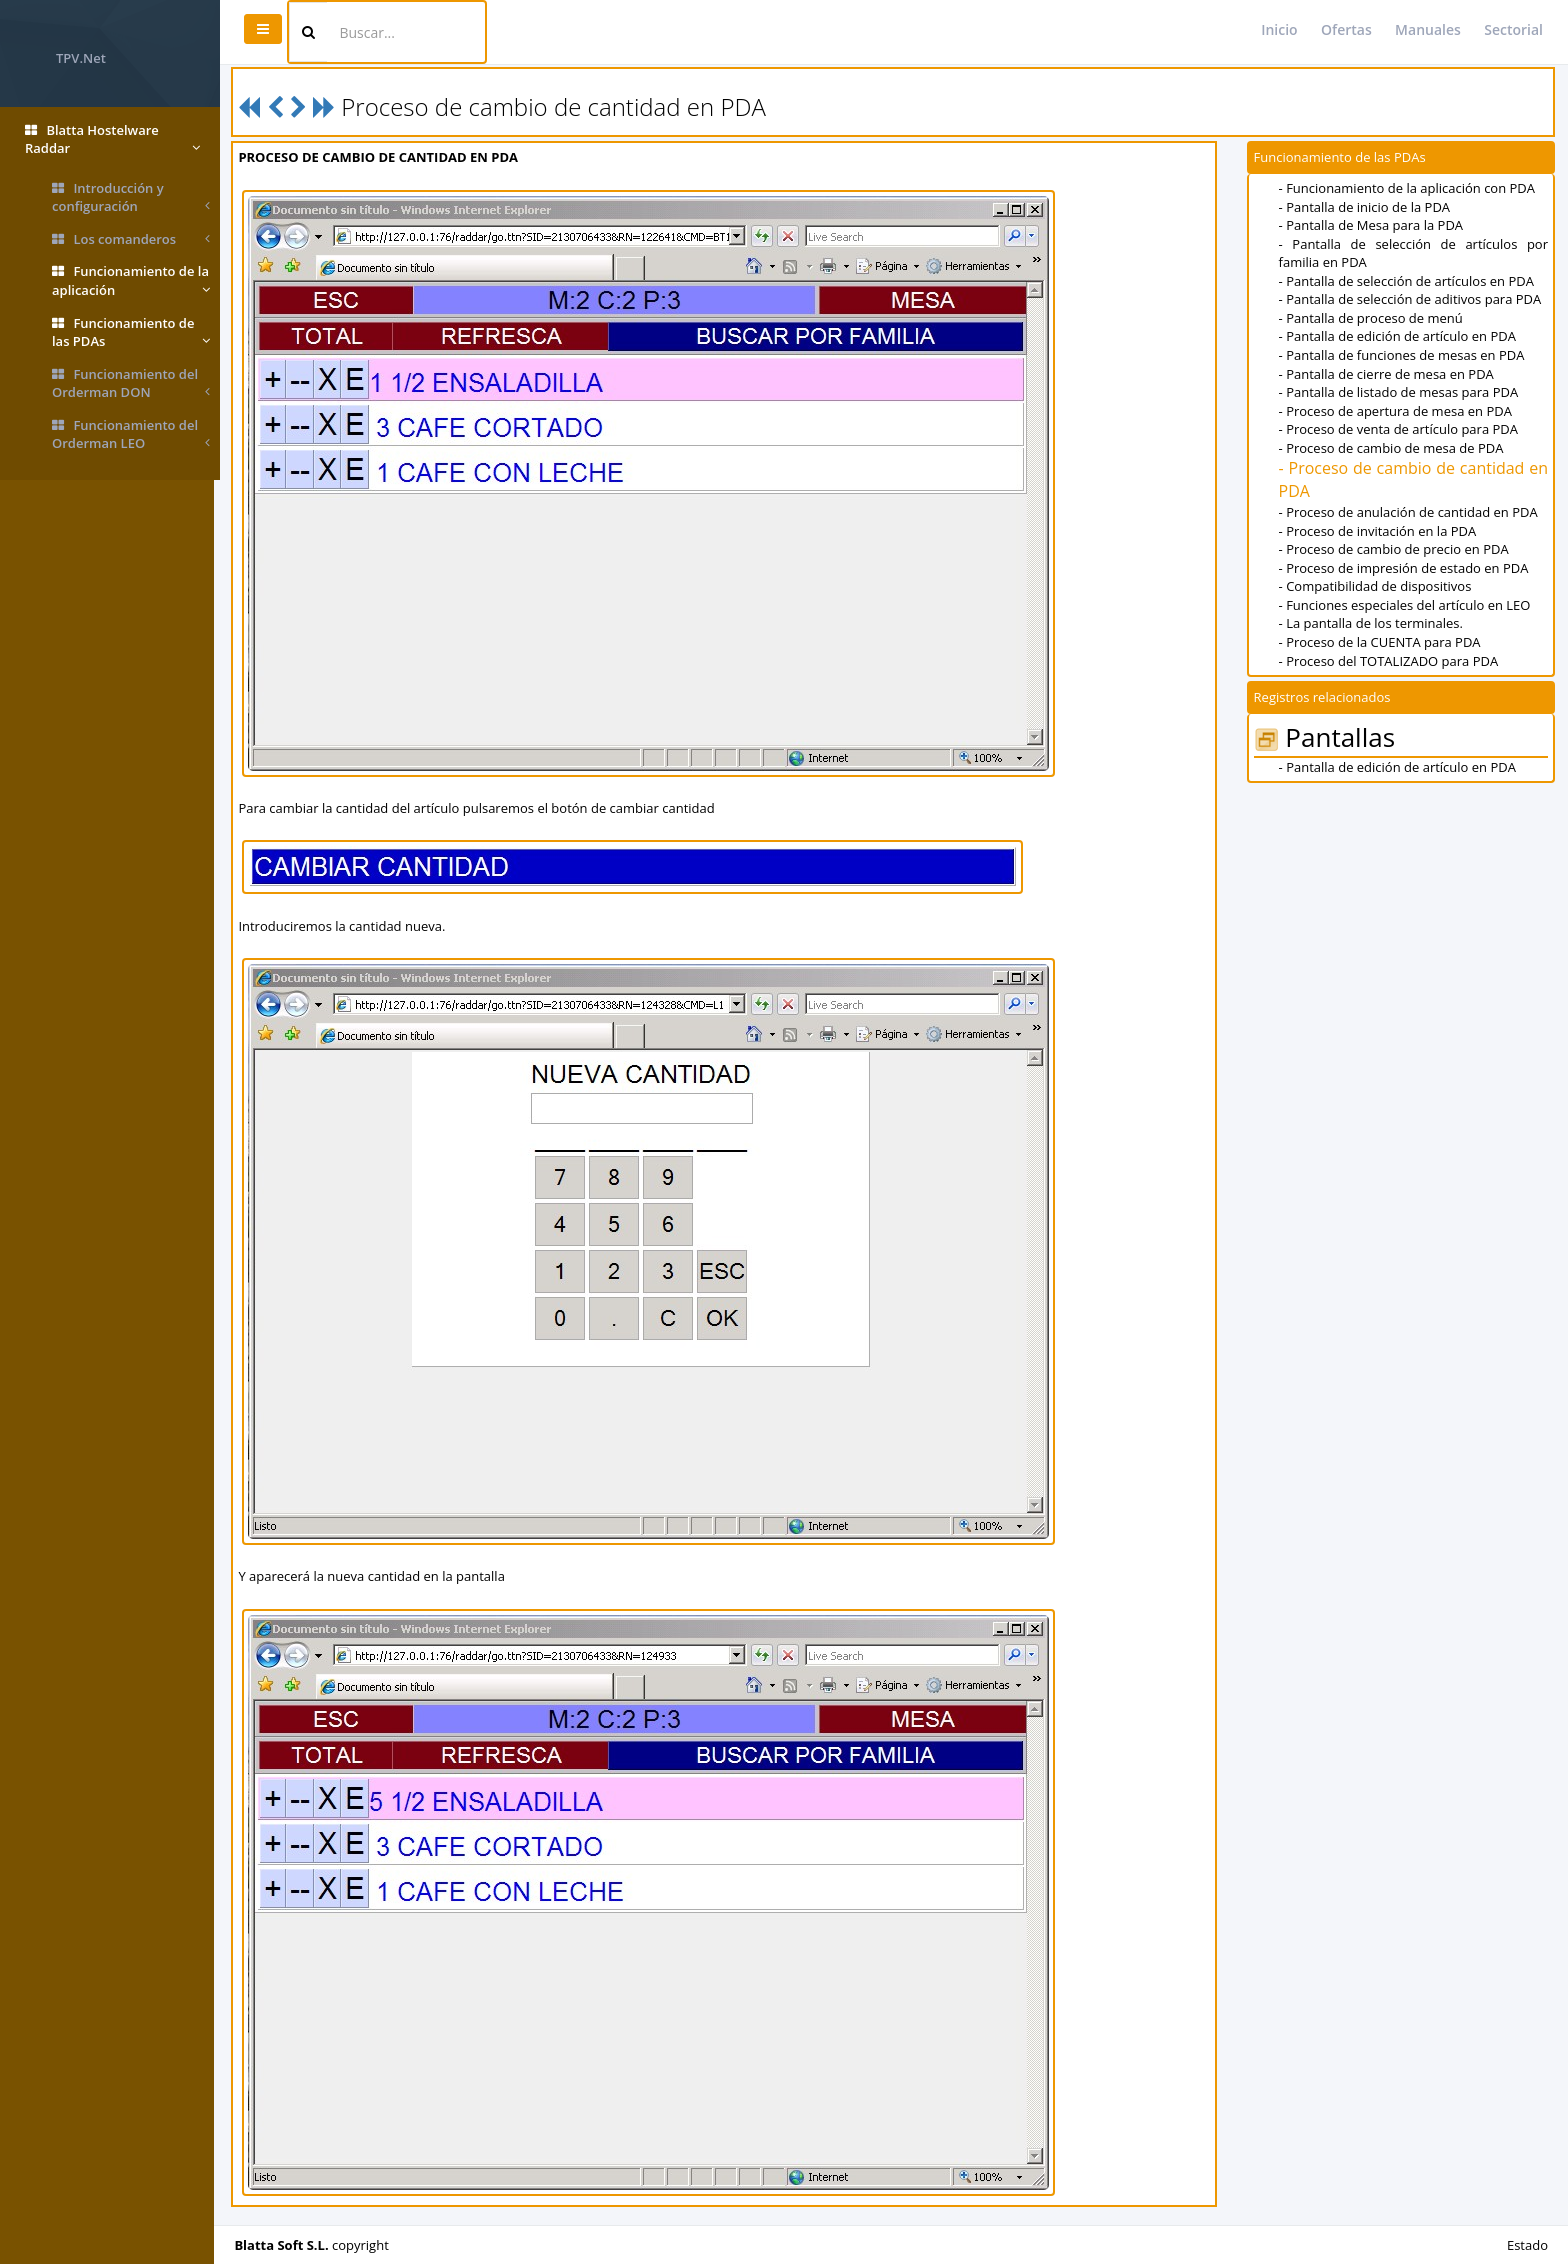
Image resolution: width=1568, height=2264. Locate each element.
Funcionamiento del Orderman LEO (131, 434)
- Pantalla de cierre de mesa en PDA (1387, 374)
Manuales (1428, 29)
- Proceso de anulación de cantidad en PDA (1409, 512)
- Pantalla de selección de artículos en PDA (1407, 281)
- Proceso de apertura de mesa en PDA (1396, 411)
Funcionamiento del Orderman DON (131, 383)
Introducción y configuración (131, 197)
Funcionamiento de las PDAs (131, 332)
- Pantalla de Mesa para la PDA (1372, 225)
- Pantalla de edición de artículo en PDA (1398, 336)
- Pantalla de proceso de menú (1372, 318)
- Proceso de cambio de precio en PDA (1395, 549)
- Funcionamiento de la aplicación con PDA (1408, 188)
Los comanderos (131, 239)
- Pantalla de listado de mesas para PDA (1400, 392)
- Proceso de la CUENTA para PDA (1381, 642)
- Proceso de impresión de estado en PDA (1405, 568)
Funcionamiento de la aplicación (131, 280)
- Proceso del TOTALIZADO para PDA (1390, 661)
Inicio (1279, 29)
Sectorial (1513, 29)
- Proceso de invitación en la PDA (1379, 531)
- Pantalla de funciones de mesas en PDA (1403, 355)
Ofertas (1346, 29)
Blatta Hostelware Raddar (112, 139)
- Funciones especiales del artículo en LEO (1406, 605)
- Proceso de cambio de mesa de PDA (1392, 448)
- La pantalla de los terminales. (1372, 623)
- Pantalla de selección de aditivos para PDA (1411, 299)
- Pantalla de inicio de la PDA (1365, 207)
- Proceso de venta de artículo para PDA (1399, 429)
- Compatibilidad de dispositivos (1376, 586)
